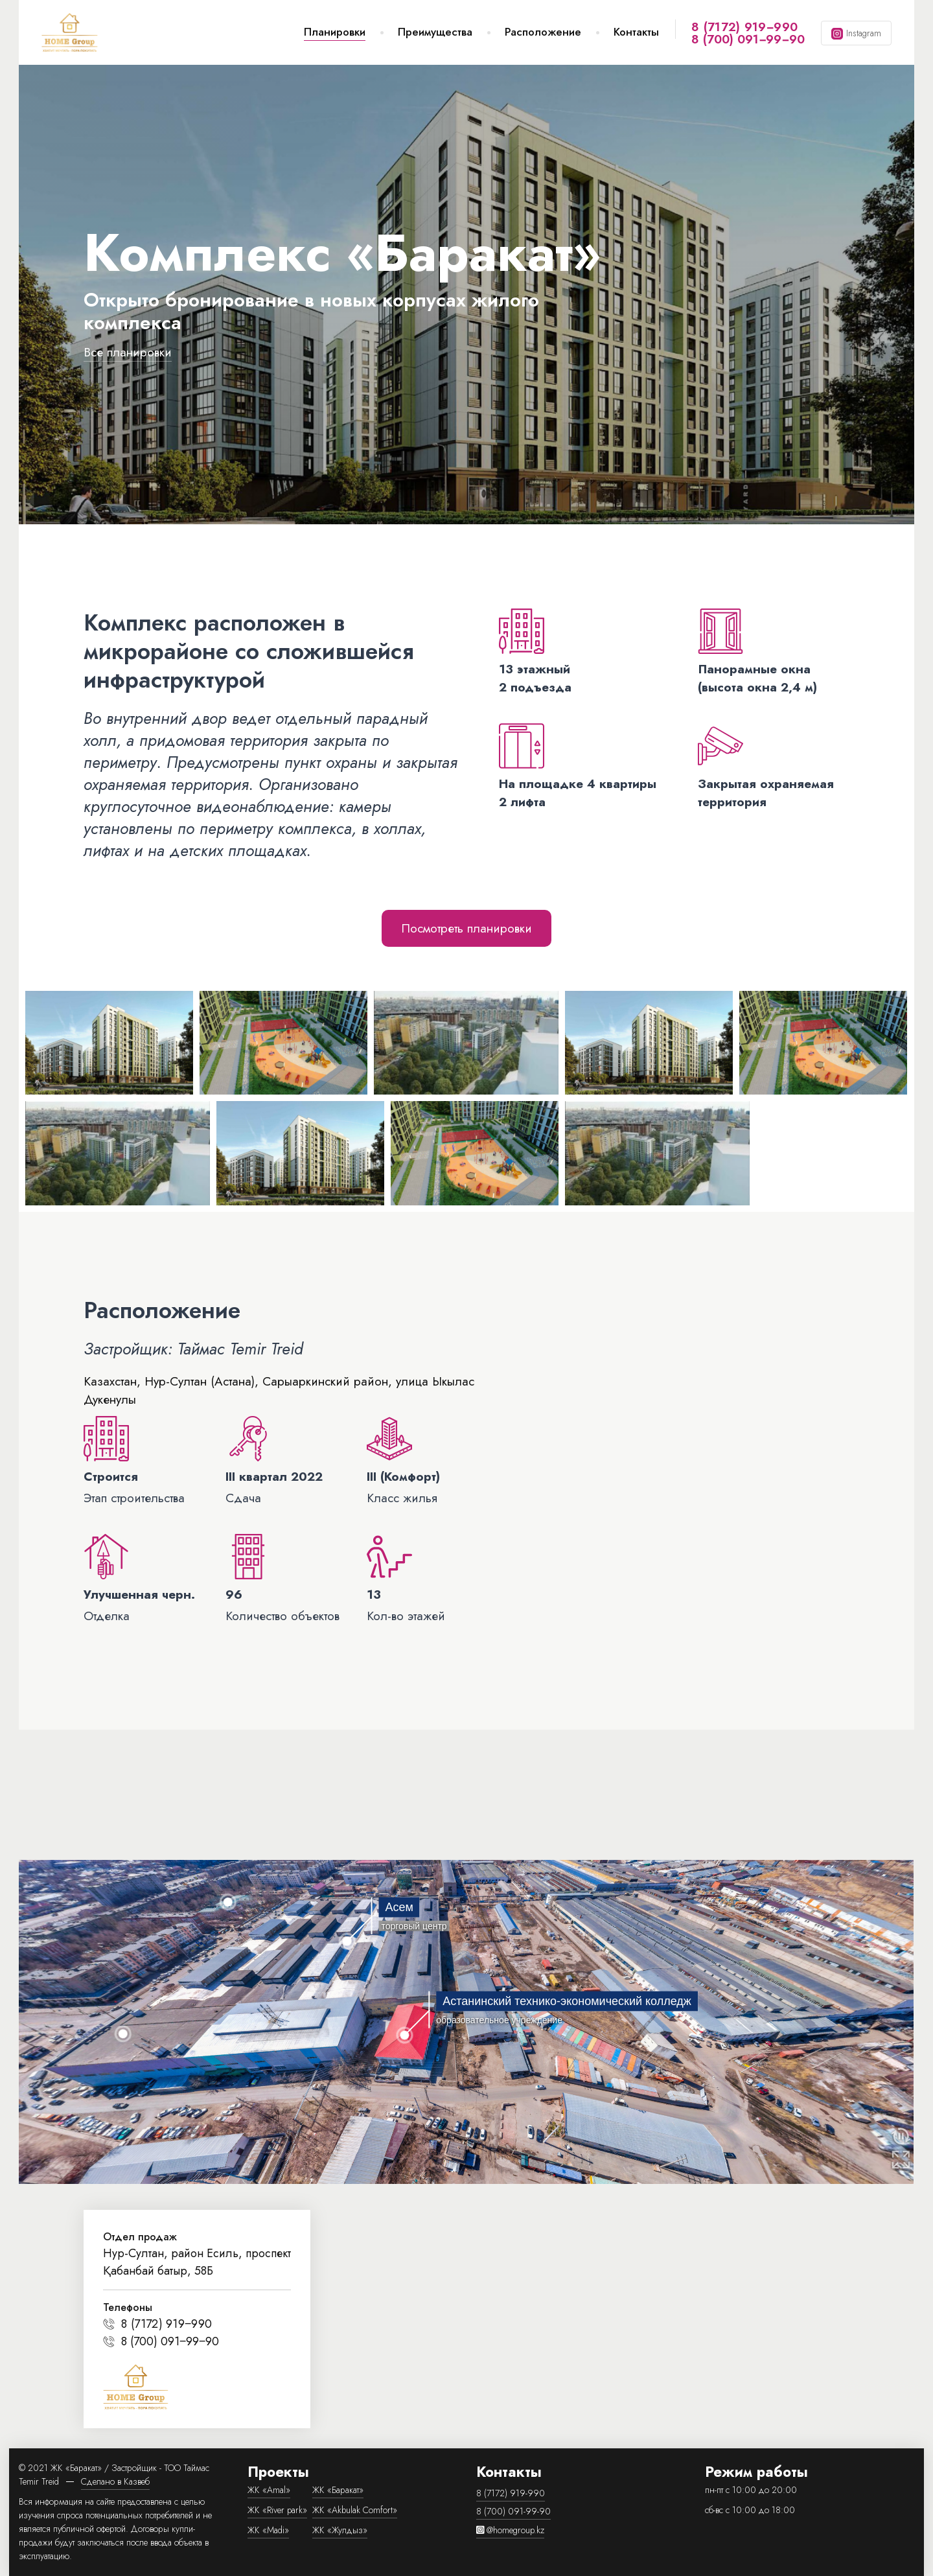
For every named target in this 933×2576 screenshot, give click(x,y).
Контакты (636, 32)
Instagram (863, 33)
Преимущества (435, 32)
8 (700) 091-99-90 (513, 2511)
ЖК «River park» (277, 2509)
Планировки (334, 32)
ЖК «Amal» (269, 2489)
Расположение (543, 32)
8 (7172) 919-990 (510, 2493)
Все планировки (128, 352)
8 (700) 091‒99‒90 (747, 39)
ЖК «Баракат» (337, 2489)
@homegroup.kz (510, 2530)
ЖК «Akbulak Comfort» (354, 2509)
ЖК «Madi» (268, 2530)
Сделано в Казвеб (115, 2481)
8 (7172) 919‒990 (744, 27)
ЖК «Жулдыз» (339, 2530)
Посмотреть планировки (466, 928)
